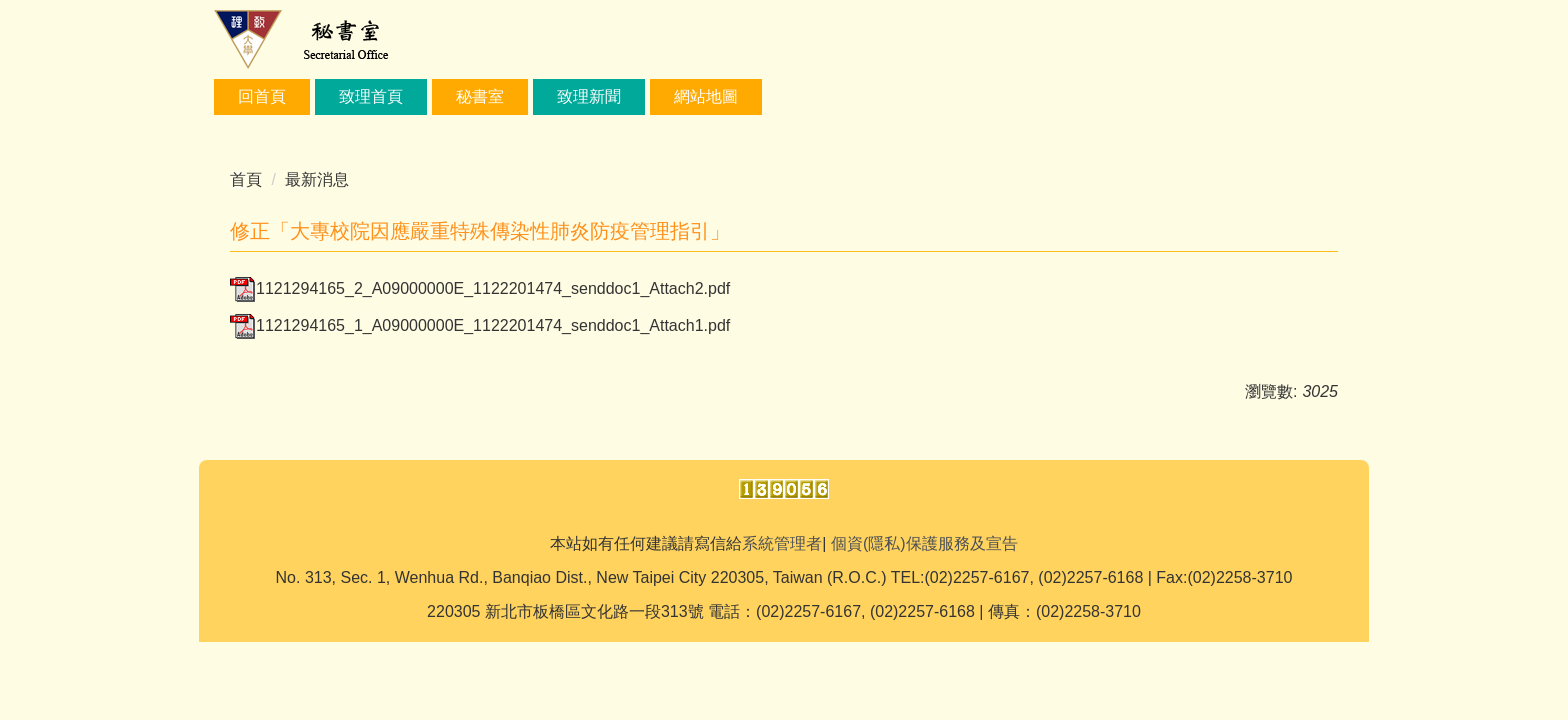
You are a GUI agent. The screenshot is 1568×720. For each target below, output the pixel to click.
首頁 (246, 179)
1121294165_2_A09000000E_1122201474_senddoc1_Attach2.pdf (480, 288)
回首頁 (262, 96)
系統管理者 (782, 543)
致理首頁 (371, 96)
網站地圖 (706, 96)
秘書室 (480, 96)
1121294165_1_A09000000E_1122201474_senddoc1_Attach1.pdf (480, 325)
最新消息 (317, 179)
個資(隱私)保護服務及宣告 (924, 543)
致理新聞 (589, 96)
